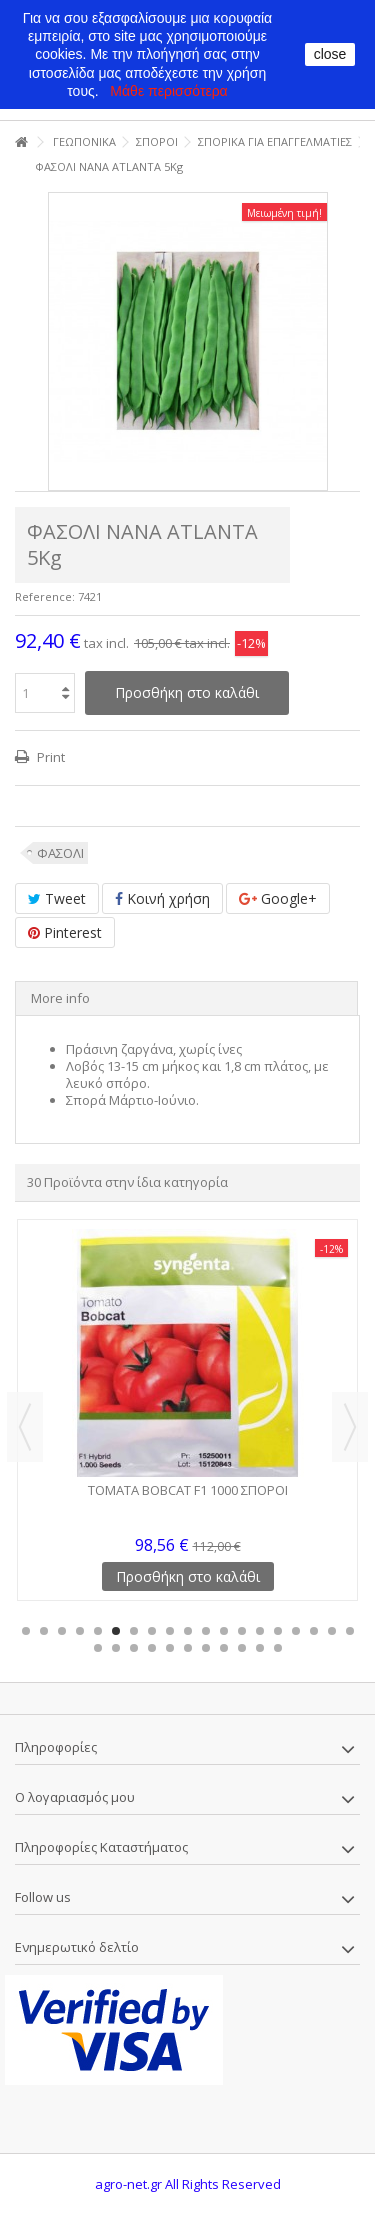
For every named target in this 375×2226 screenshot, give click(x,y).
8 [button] (152, 1631)
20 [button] (98, 1648)
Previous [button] (25, 1427)
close (330, 54)
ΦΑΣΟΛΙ (60, 853)
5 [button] (98, 1631)
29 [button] (260, 1648)
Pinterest (65, 932)
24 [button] (170, 1648)
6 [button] (116, 1631)
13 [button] (242, 1631)
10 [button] (188, 1631)
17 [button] (314, 1631)
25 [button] (188, 1648)
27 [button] (224, 1648)
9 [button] (170, 1631)
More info (60, 998)
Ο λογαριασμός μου (75, 1797)
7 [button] (134, 1631)
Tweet (57, 898)
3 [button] (62, 1631)
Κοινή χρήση (162, 898)
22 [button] (134, 1648)
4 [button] (80, 1631)
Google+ (278, 898)
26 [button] (206, 1648)
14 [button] (260, 1631)
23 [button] (152, 1648)
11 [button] (206, 1631)
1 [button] (26, 1631)
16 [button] (296, 1631)
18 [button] (332, 1631)
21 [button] (116, 1648)
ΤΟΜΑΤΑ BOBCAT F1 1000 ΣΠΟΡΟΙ (188, 1490)
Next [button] (350, 1427)
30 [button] (278, 1648)
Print (49, 757)
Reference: (45, 596)
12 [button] (224, 1631)
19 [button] (350, 1631)
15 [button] (278, 1631)
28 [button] (242, 1648)
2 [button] (44, 1631)
